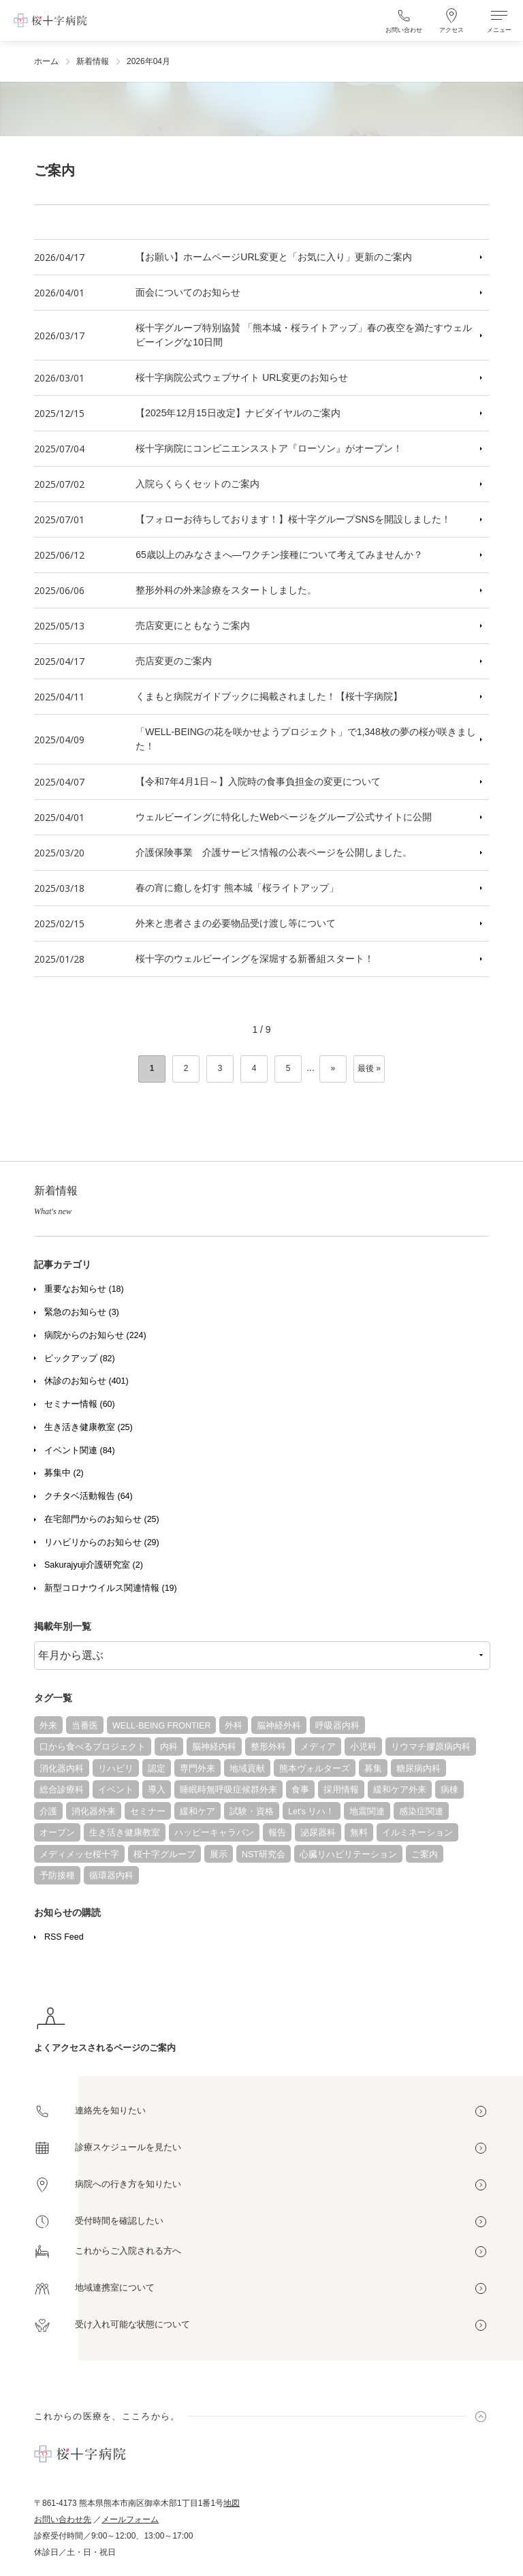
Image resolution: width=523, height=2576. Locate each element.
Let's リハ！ (311, 1811)
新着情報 (92, 61)
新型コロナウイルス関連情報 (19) (110, 1588)
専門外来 (197, 1768)
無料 (359, 1832)
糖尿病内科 (418, 1768)
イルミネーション (417, 1832)
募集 (373, 1768)
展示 (218, 1854)
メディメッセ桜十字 (79, 1854)
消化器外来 (94, 1811)
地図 (231, 2503)
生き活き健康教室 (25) (88, 1427)
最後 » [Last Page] (369, 1068)
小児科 (363, 1747)
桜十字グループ (164, 1854)
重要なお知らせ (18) (84, 1289)
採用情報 (341, 1790)
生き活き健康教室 (124, 1832)
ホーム (46, 61)
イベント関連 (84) (79, 1450)
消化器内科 (61, 1768)
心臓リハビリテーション (348, 1854)
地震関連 (367, 1811)
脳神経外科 (279, 1726)
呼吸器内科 (337, 1726)
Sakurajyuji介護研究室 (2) (93, 1565)
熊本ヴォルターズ (314, 1768)
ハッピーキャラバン (214, 1832)
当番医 (85, 1726)
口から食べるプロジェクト (92, 1747)
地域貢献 (247, 1768)
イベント (115, 1790)
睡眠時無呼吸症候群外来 (228, 1790)
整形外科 (268, 1747)
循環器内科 (111, 1875)
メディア (318, 1747)
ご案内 (424, 1854)
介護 (48, 1811)
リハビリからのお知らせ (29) (101, 1542)
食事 (300, 1790)
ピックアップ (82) (79, 1358)
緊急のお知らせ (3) (81, 1312)
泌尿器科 (318, 1832)
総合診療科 (61, 1790)
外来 (48, 1726)
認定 (156, 1768)
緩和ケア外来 (399, 1790)
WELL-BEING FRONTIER (161, 1726)
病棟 (449, 1790)
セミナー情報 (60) (79, 1404)
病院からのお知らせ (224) (95, 1335)
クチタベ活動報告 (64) (88, 1496)
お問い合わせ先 (62, 2519)
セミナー (147, 1811)
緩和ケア (197, 1811)
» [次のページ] (332, 1068)
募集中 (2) (64, 1473)
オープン (57, 1832)
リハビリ (115, 1768)
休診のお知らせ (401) (86, 1381)
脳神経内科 (214, 1747)
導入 (156, 1790)
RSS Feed (64, 1937)
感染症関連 (421, 1811)
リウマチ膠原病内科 (431, 1747)
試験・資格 (251, 1811)
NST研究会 (263, 1854)
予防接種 (57, 1875)
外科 (233, 1726)
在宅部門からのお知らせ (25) (101, 1519)
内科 (169, 1747)
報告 (277, 1832)
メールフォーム (130, 2519)
